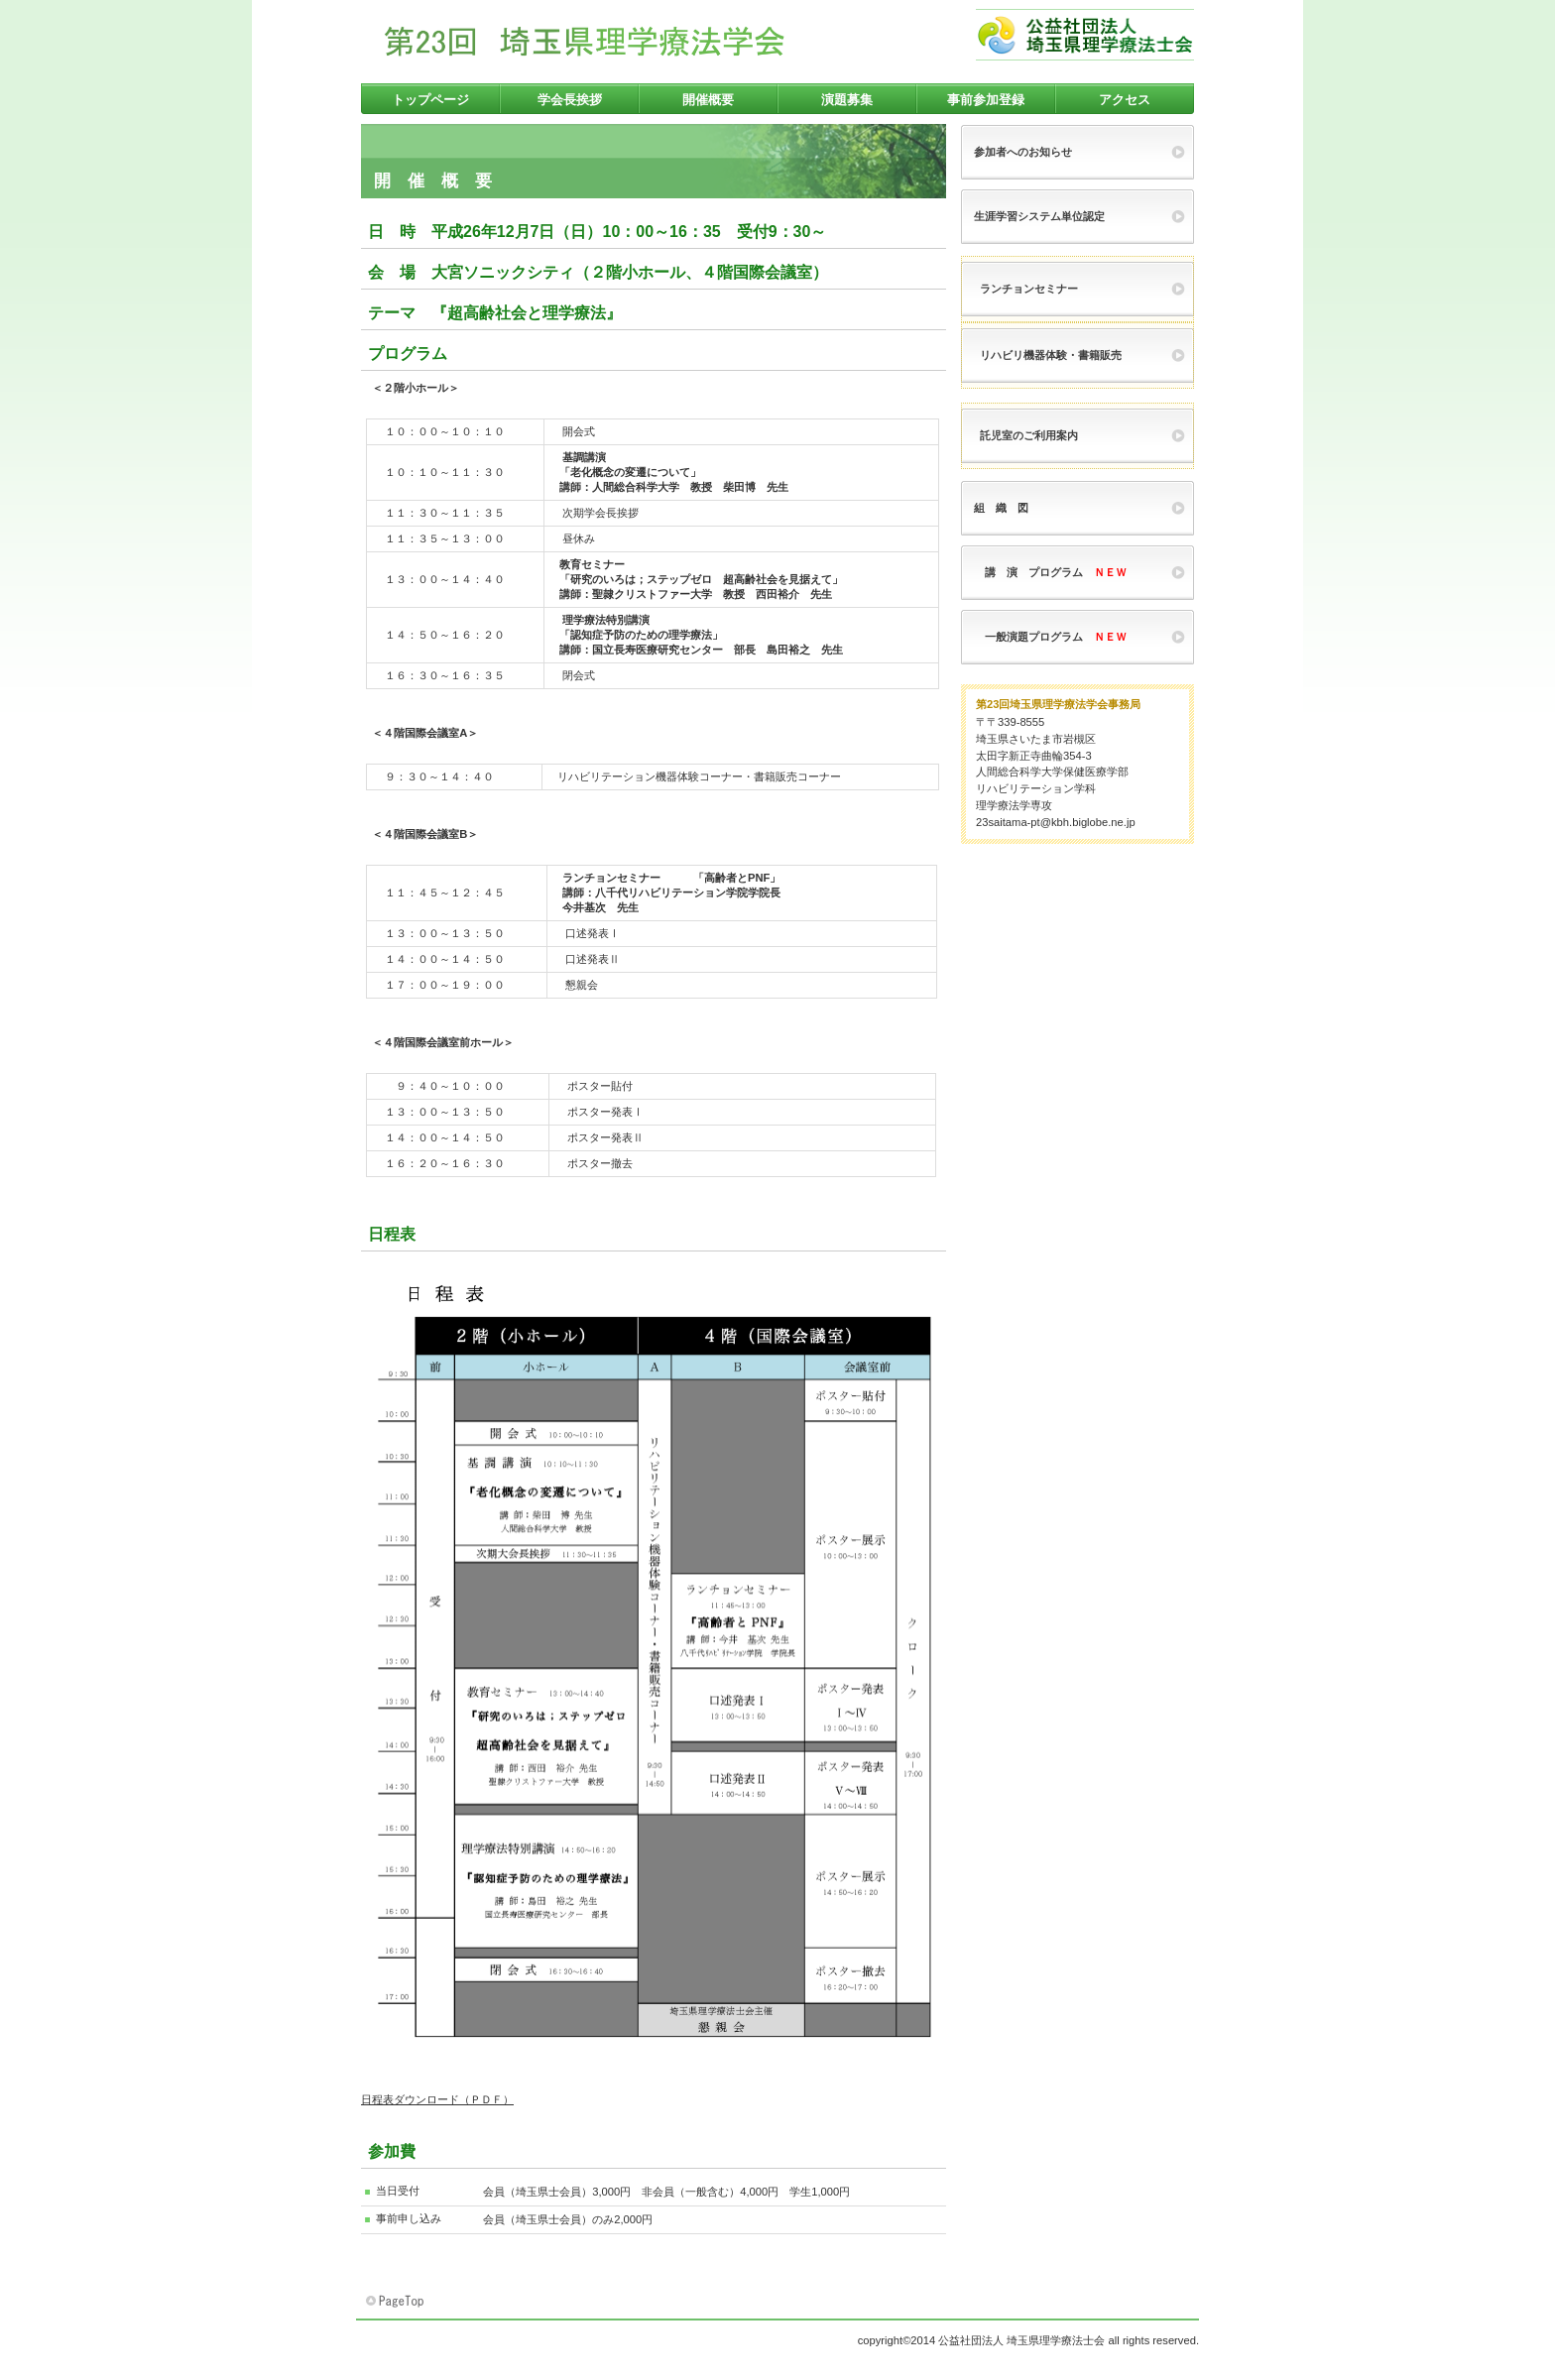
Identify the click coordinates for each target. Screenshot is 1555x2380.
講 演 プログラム (1050, 572)
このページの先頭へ (396, 2302)
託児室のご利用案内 (1029, 435)
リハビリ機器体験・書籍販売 (1051, 355)
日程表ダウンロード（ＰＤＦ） (437, 2099)
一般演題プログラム (1050, 637)
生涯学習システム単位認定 (1039, 216)
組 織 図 (1001, 508)
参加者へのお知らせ (1023, 152)
